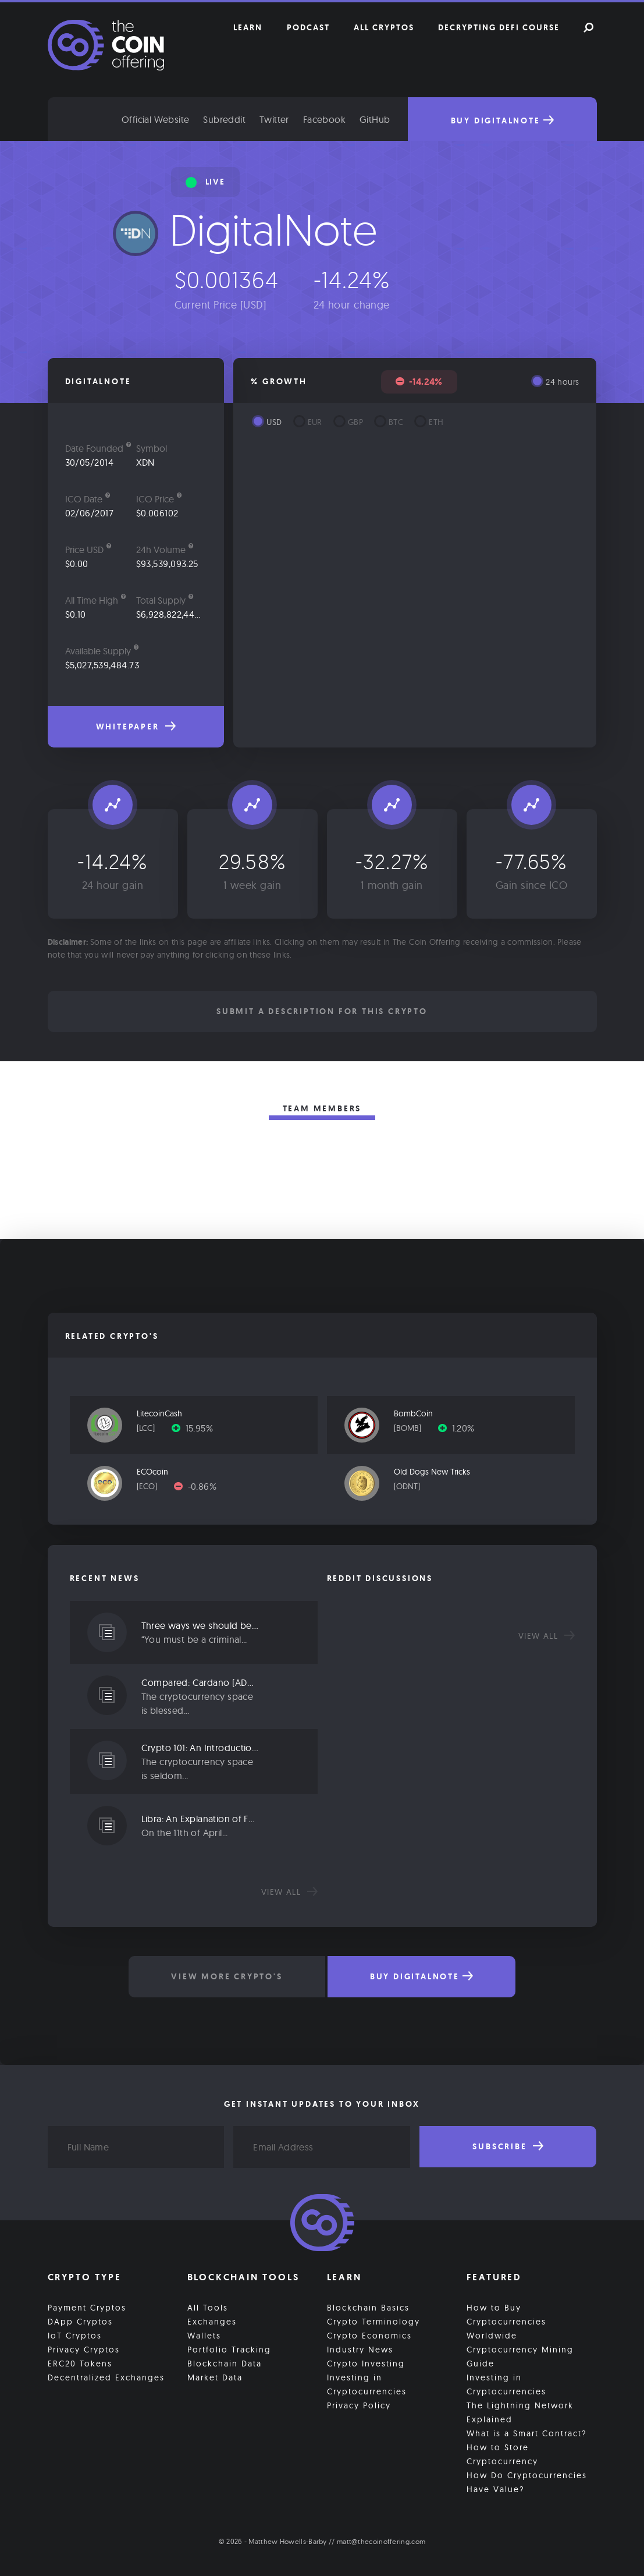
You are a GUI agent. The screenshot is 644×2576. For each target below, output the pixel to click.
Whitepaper (136, 726)
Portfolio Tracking (229, 2349)
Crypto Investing (366, 2363)
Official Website (155, 119)
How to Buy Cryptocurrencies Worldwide (506, 2321)
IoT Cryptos (75, 2335)
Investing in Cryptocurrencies (367, 2384)
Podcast (308, 27)
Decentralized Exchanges (106, 2377)
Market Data (215, 2377)
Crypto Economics (369, 2335)
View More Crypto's (226, 1976)
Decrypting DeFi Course (499, 27)
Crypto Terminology (373, 2321)
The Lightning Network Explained (520, 2412)
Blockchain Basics (368, 2307)
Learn (247, 27)
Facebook (324, 119)
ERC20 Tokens (80, 2363)
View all (289, 1892)
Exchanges (212, 2321)
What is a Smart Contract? (527, 2433)
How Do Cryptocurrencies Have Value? (527, 2482)
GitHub (375, 119)
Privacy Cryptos (84, 2349)
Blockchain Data (224, 2363)
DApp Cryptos (80, 2321)
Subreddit (224, 119)
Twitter (274, 119)
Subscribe (507, 2146)
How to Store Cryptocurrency (502, 2454)
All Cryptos (384, 27)
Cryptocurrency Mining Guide (520, 2356)
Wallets (204, 2335)
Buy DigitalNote (502, 120)
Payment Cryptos (87, 2307)
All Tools (207, 2307)
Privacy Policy (359, 2405)
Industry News (360, 2349)
